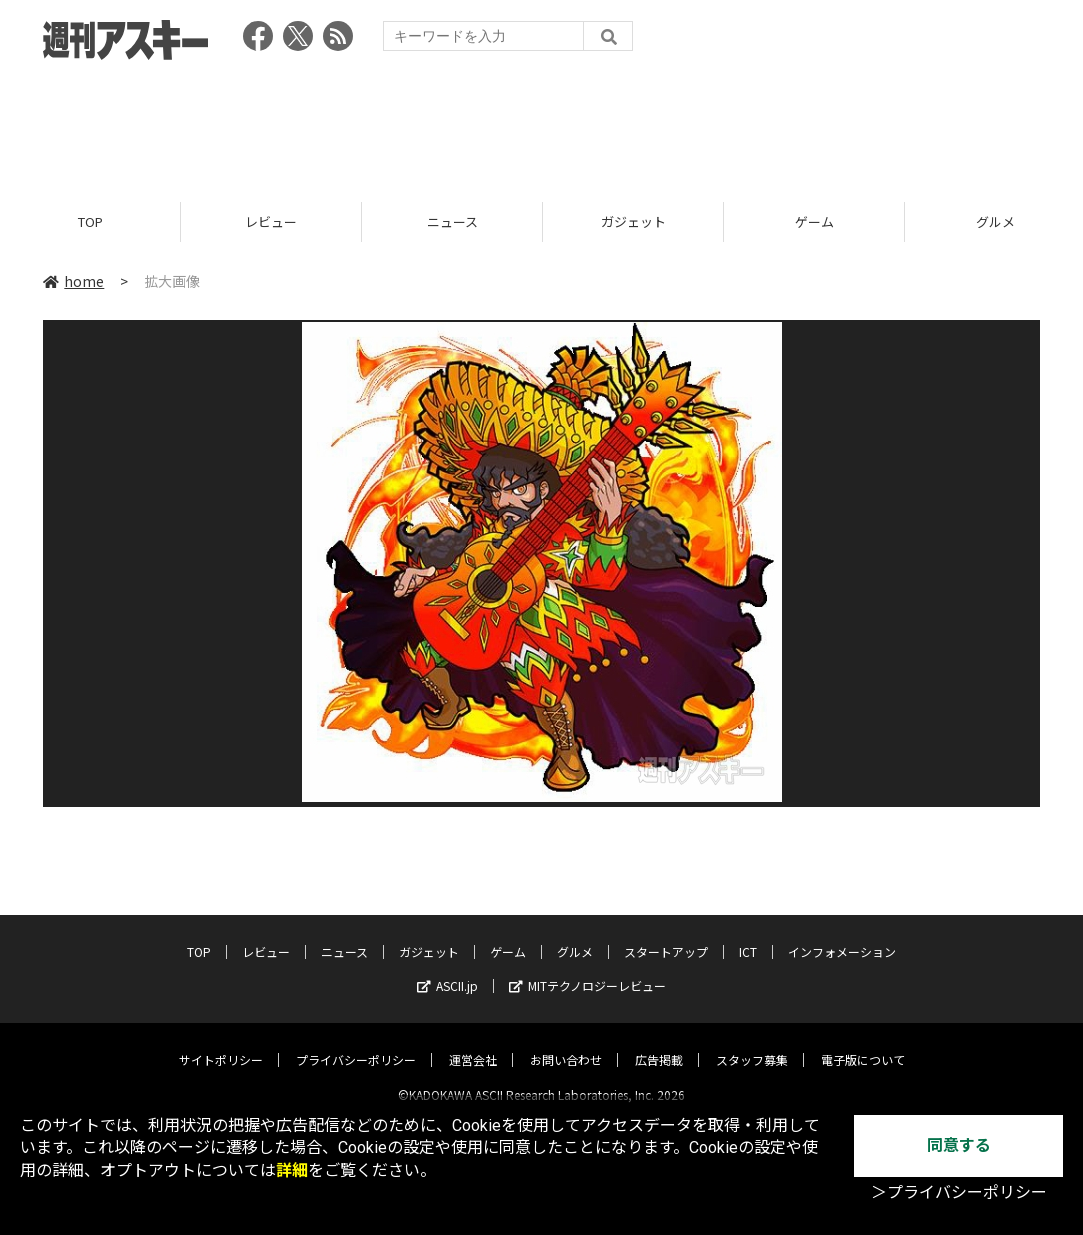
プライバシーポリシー (356, 1042)
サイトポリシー (221, 1042)
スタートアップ (666, 934)
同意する (959, 1145)
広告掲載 (659, 1042)
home (73, 282)
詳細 (292, 1170)
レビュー (271, 222)
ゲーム (814, 222)
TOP (90, 222)
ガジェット (633, 222)
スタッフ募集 (752, 1042)
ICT (748, 934)
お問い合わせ (566, 1042)
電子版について (863, 1042)
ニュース (452, 222)
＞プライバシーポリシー (959, 1192)
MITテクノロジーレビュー (587, 968)
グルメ (575, 934)
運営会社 (473, 1042)
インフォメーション (842, 934)
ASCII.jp (447, 968)
